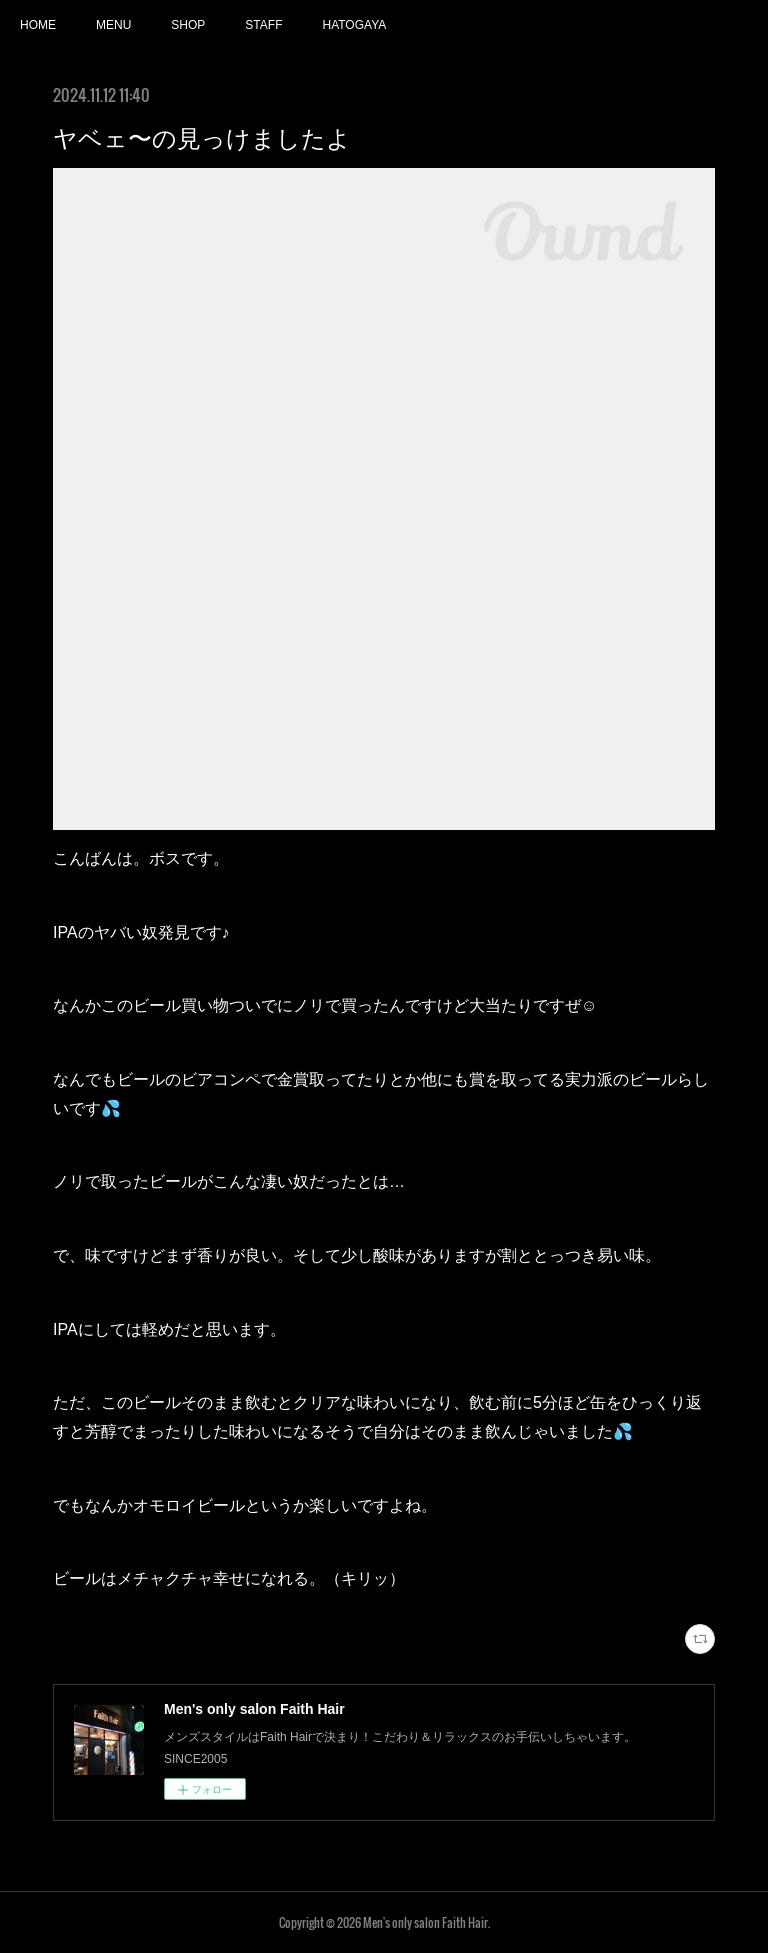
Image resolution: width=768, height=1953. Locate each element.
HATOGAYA (354, 25)
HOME (38, 25)
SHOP (188, 25)
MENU (113, 25)
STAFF (263, 25)
